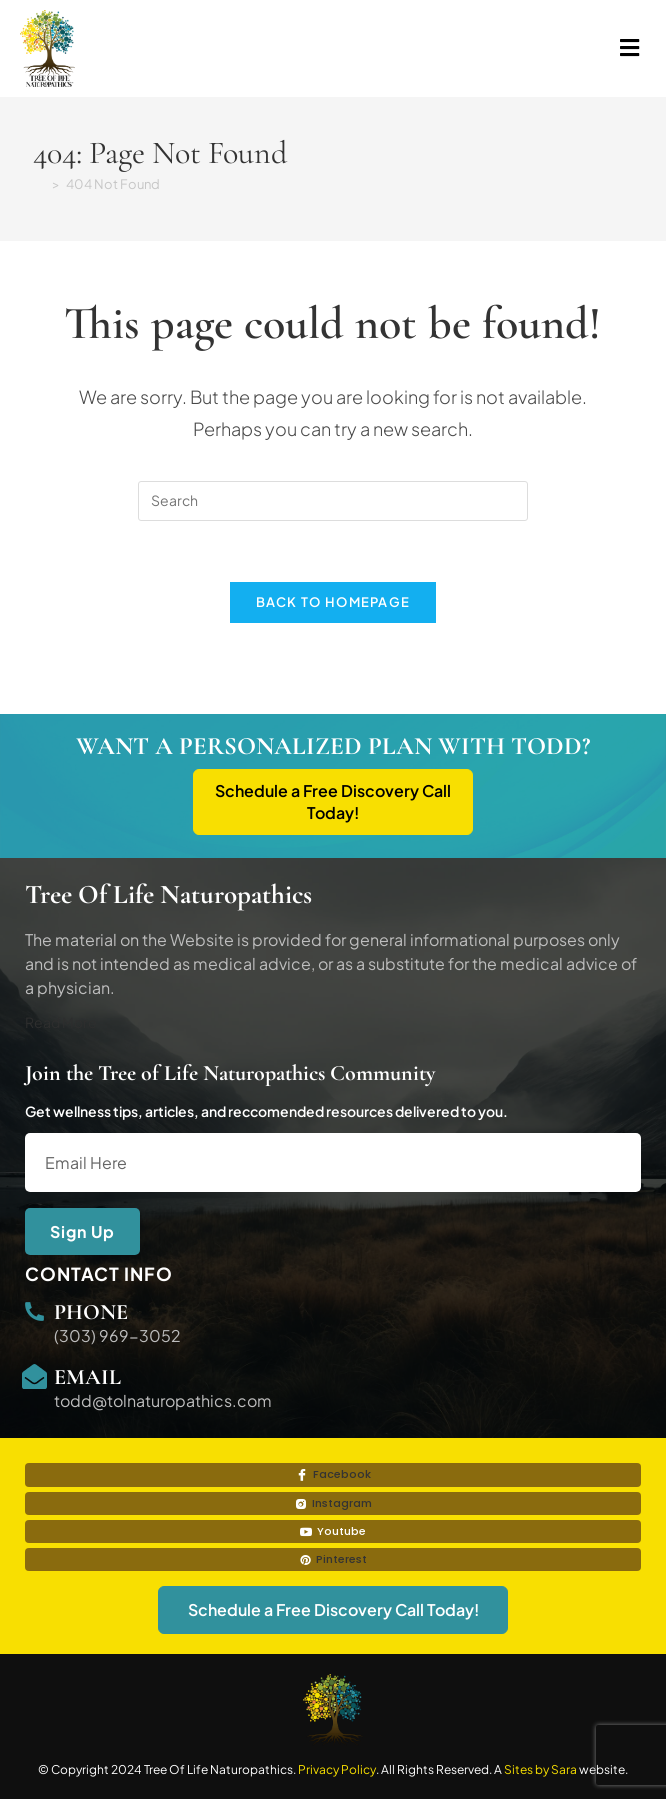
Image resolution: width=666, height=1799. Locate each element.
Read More (61, 1022)
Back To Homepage (333, 602)
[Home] (39, 184)
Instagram (333, 1503)
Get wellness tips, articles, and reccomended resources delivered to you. (266, 1111)
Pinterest (333, 1559)
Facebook (333, 1474)
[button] (489, 48)
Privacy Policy (337, 1769)
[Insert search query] (333, 501)
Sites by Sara (540, 1769)
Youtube (333, 1531)
